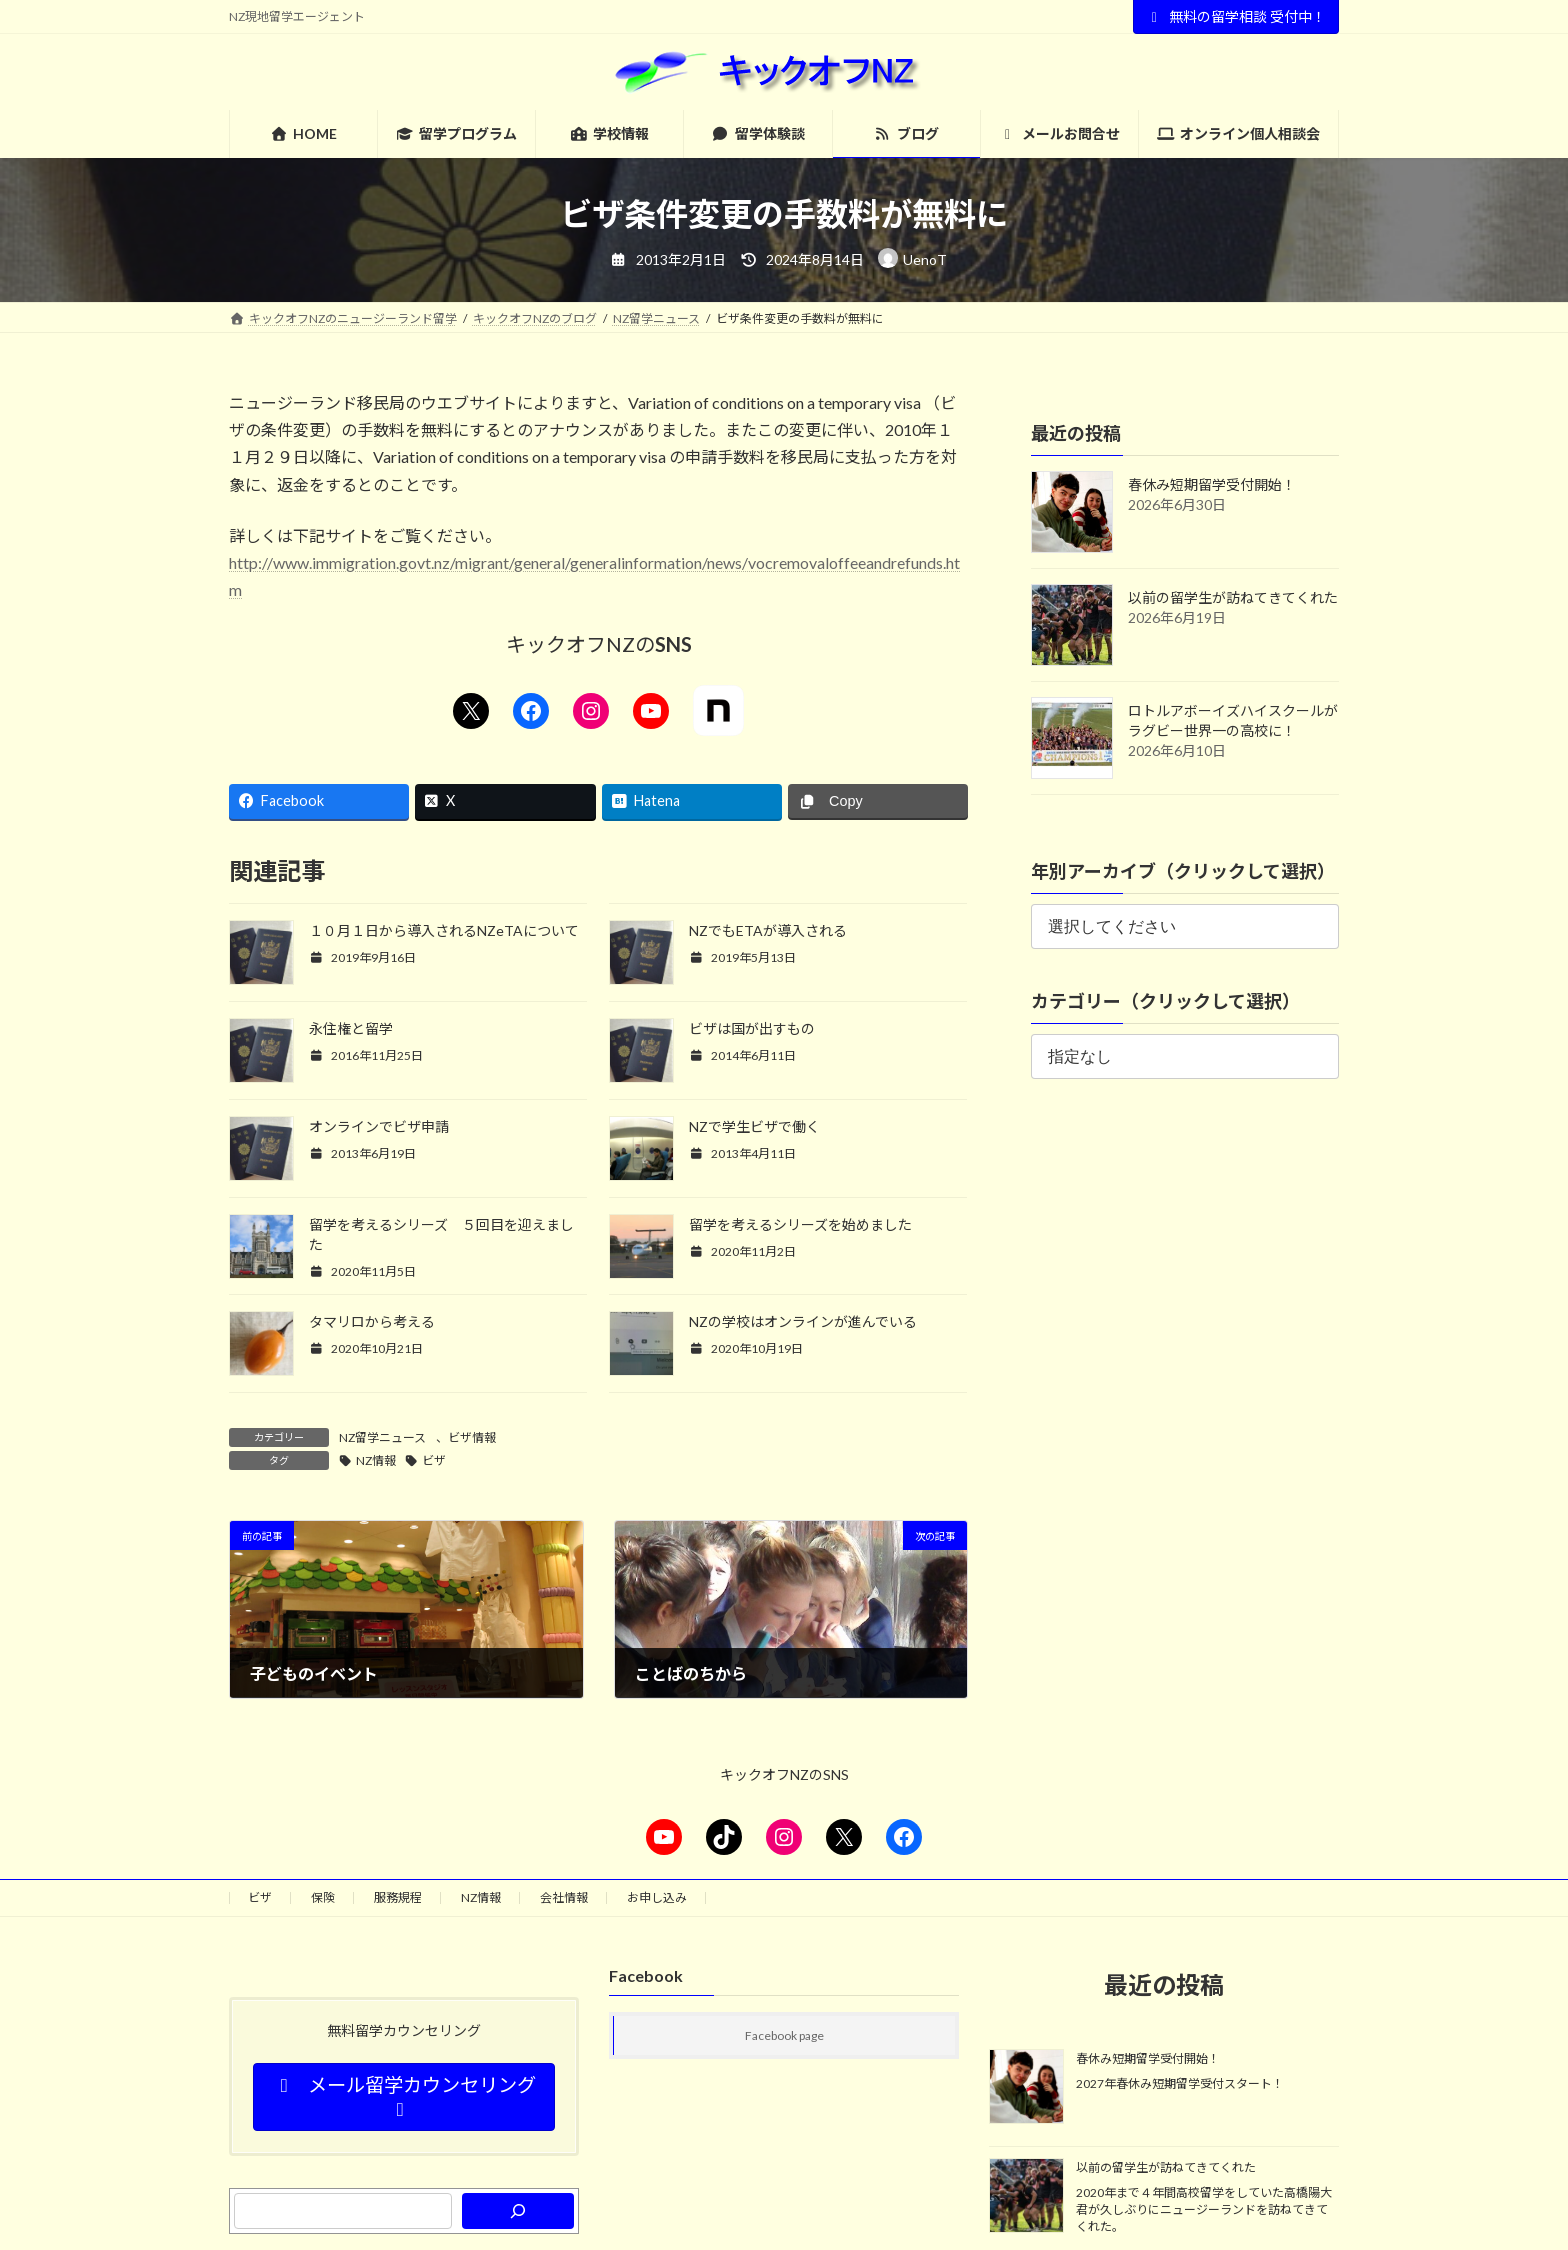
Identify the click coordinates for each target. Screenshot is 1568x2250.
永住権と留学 (351, 1028)
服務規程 (398, 1897)
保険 (323, 1897)
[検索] (518, 2211)
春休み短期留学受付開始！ (1212, 484)
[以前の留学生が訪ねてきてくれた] (1026, 2197)
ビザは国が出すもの (752, 1028)
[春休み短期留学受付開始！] (1026, 2088)
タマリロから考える (372, 1321)
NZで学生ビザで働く (754, 1126)
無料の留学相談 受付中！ (1236, 16)
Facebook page (784, 2035)
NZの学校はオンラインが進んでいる (803, 1321)
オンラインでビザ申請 (379, 1126)
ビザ (434, 1460)
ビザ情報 (472, 1437)
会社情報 (564, 1897)
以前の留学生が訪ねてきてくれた (1233, 597)
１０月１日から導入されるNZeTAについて (444, 930)
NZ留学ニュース (382, 1437)
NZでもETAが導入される (768, 930)
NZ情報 (376, 1460)
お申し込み (657, 1897)
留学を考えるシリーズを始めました (800, 1224)
